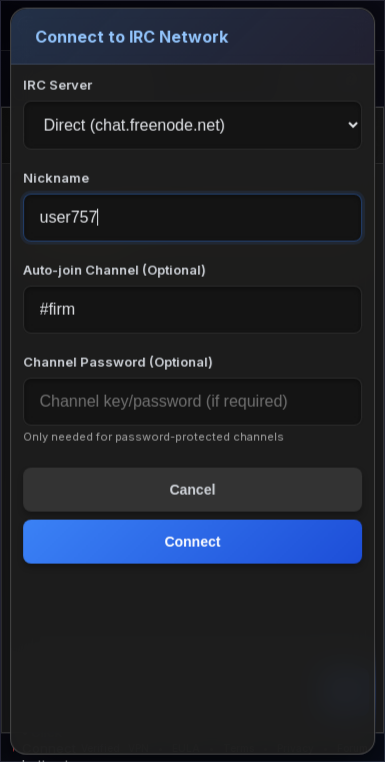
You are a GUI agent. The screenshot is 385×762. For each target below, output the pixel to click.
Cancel (193, 490)
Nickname (56, 178)
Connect (193, 542)
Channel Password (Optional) (118, 362)
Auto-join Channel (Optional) (114, 270)
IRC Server (57, 85)
